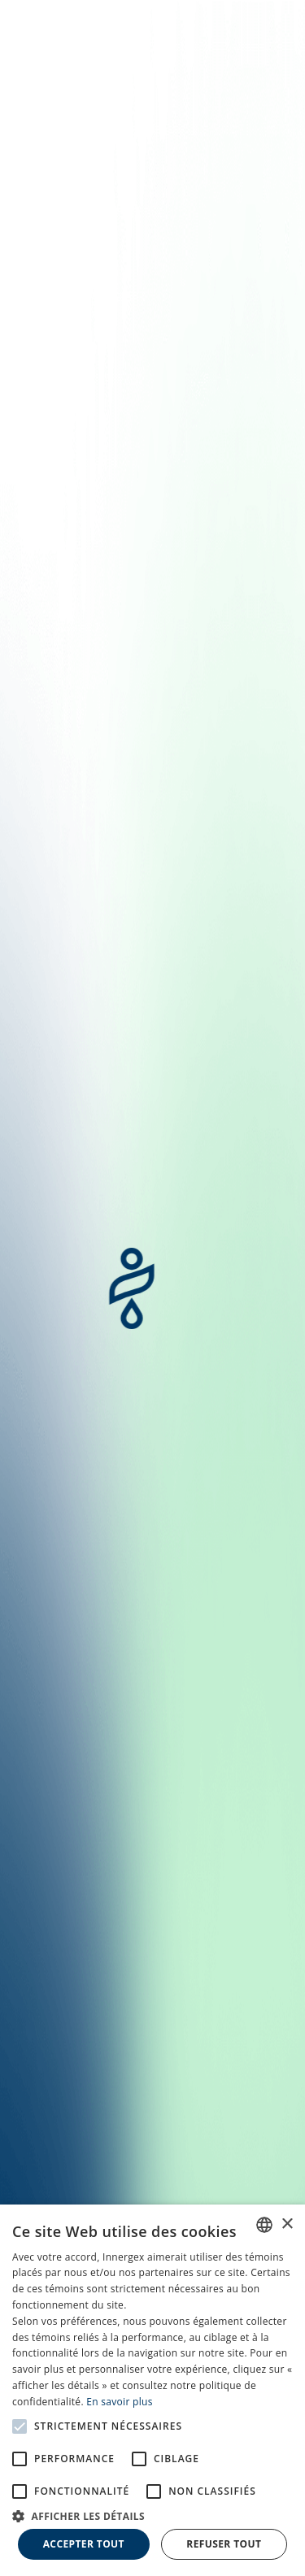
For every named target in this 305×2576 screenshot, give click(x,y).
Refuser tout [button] (223, 2544)
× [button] (287, 2224)
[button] (152, 2515)
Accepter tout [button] (83, 2544)
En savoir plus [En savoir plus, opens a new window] (119, 2402)
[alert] (152, 2390)
